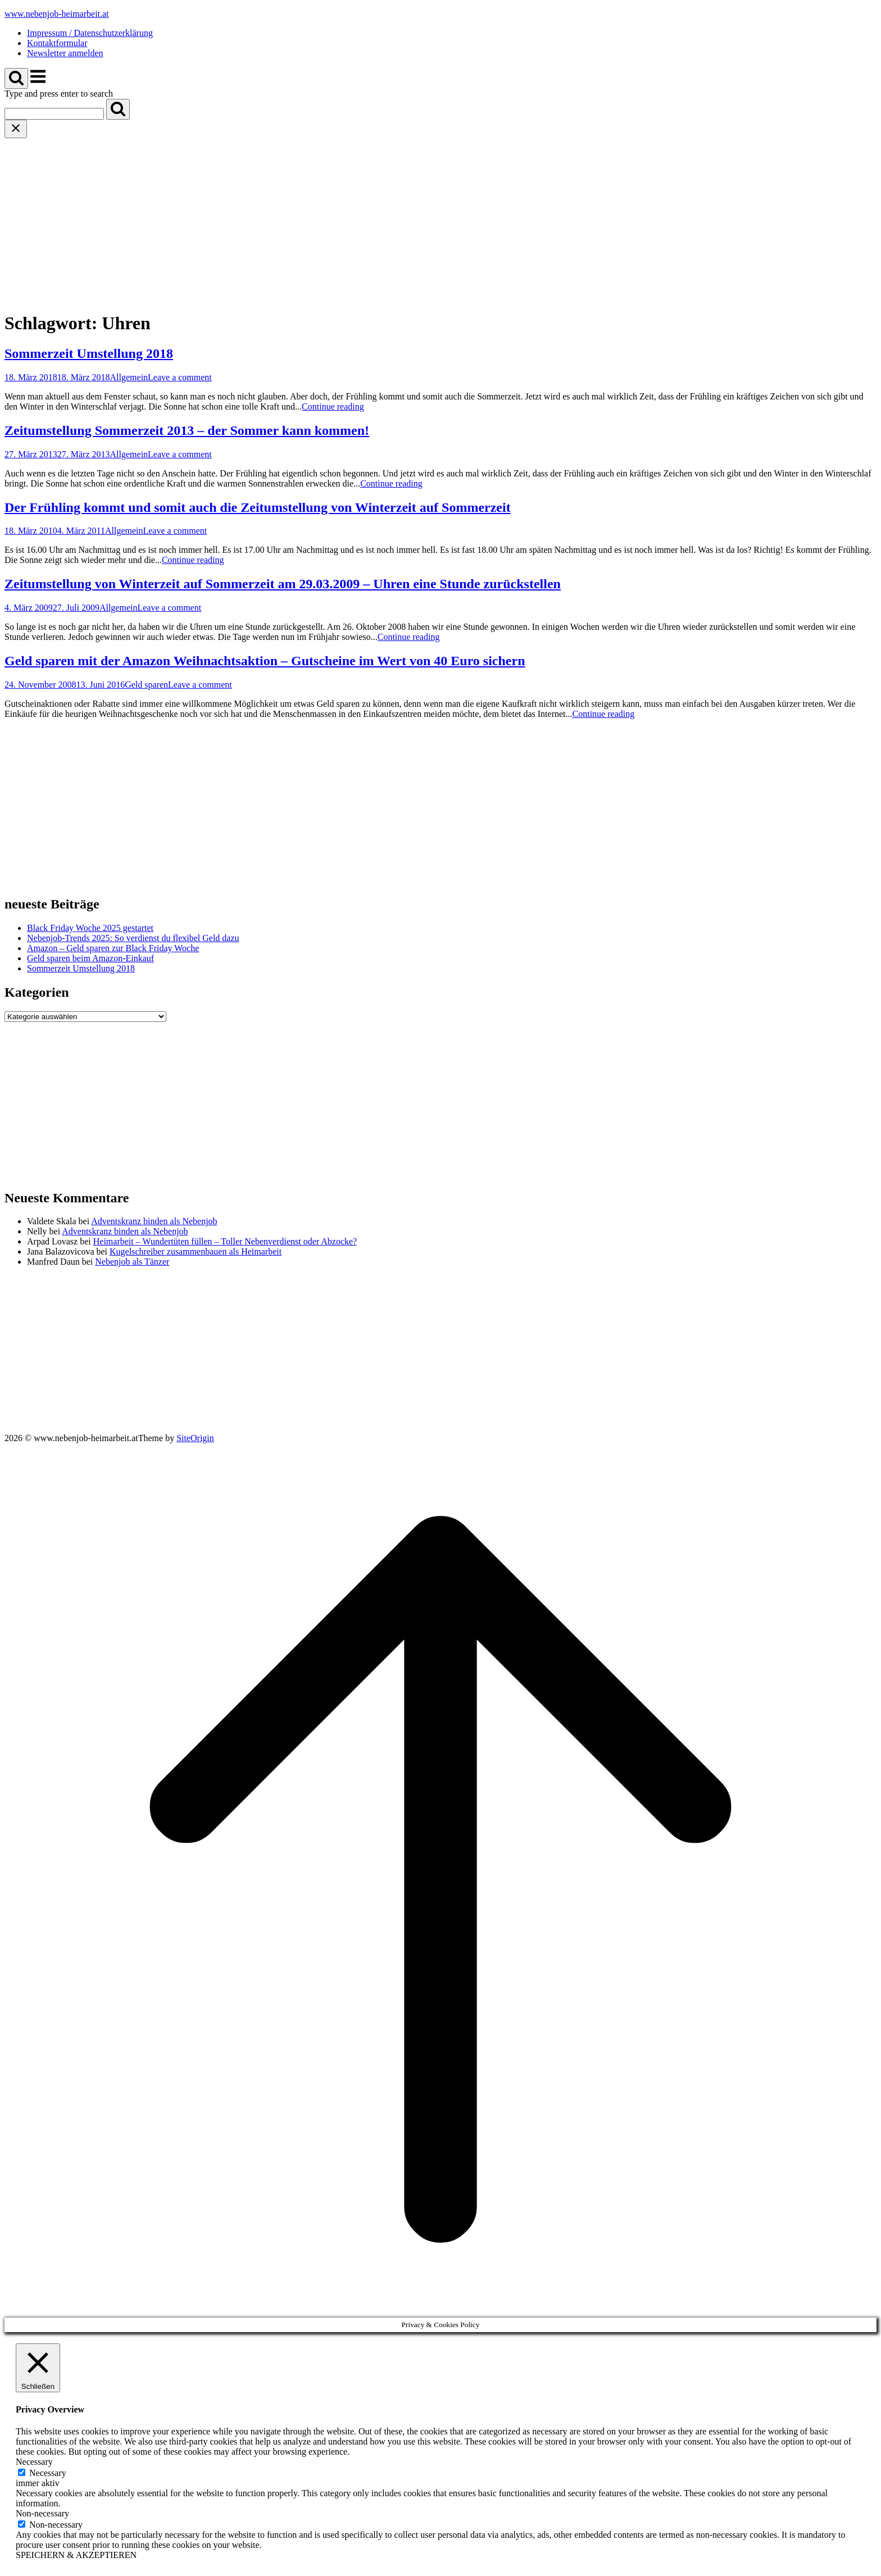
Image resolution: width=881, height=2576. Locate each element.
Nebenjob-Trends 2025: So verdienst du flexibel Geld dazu (133, 938)
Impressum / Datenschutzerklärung (90, 33)
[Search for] (54, 114)
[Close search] (15, 129)
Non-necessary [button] (42, 2513)
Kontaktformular (57, 43)
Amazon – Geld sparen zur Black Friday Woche (113, 948)
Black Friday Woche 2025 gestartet (90, 928)
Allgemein (129, 377)
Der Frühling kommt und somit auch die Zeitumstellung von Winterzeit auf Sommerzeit (257, 507)
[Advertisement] (440, 222)
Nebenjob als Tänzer (132, 1261)
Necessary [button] (34, 2461)
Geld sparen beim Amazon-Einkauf (90, 958)
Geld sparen (146, 684)
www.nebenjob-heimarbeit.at (56, 14)
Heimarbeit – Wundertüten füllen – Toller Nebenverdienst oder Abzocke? (225, 1241)
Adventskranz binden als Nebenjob (154, 1221)
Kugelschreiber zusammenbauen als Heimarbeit (195, 1251)
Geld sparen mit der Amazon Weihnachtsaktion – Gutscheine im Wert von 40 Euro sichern (264, 660)
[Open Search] (16, 78)
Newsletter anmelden (65, 53)
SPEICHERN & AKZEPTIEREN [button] (76, 2555)
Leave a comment (180, 377)
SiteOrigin (195, 1438)
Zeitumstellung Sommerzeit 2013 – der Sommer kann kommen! (186, 430)
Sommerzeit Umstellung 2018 (88, 353)
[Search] (118, 109)
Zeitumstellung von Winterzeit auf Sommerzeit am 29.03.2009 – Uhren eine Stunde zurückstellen (282, 583)
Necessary (47, 2473)
